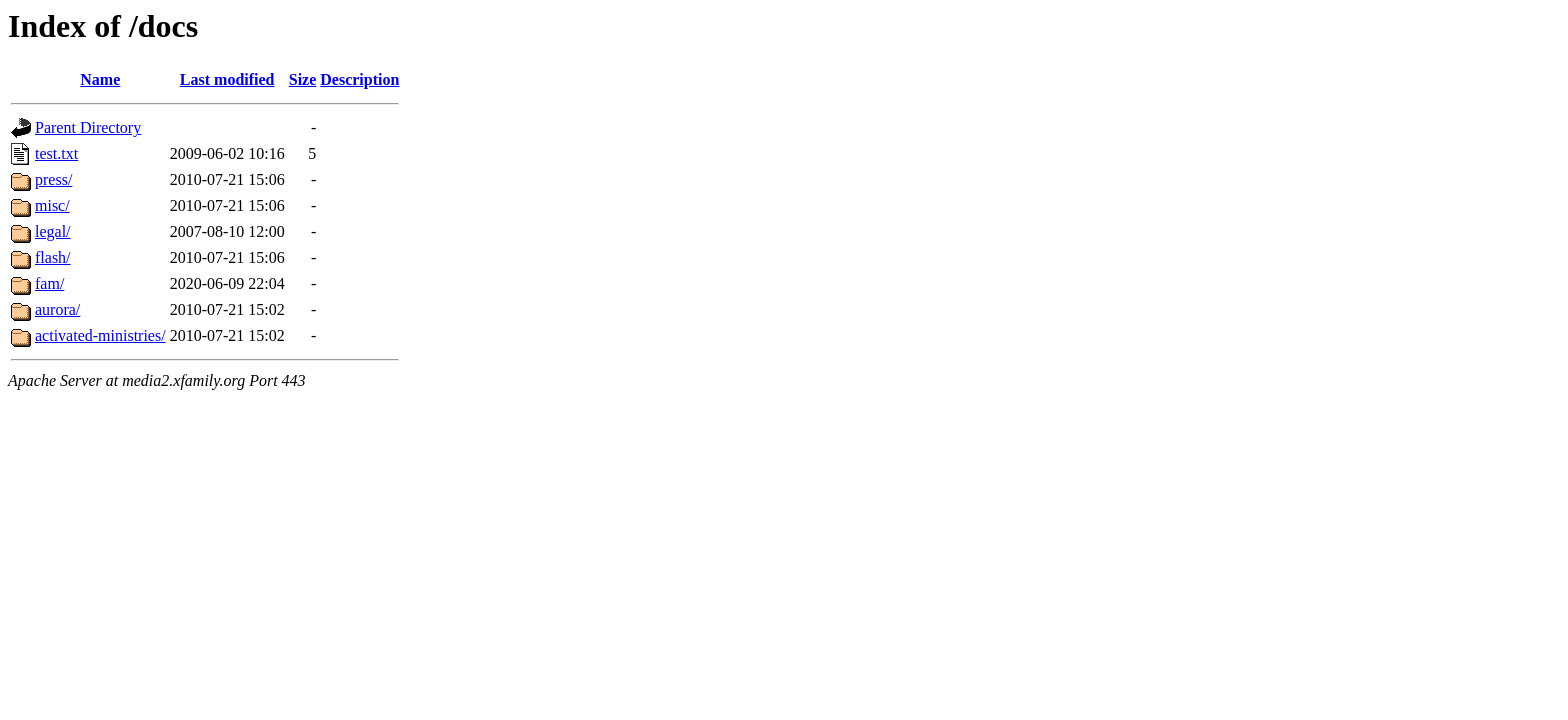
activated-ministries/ (100, 335)
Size (303, 79)
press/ (53, 179)
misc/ (52, 205)
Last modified (227, 79)
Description (359, 79)
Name (100, 79)
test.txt (56, 153)
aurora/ (57, 309)
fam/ (49, 283)
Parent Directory (88, 127)
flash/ (53, 257)
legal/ (53, 231)
